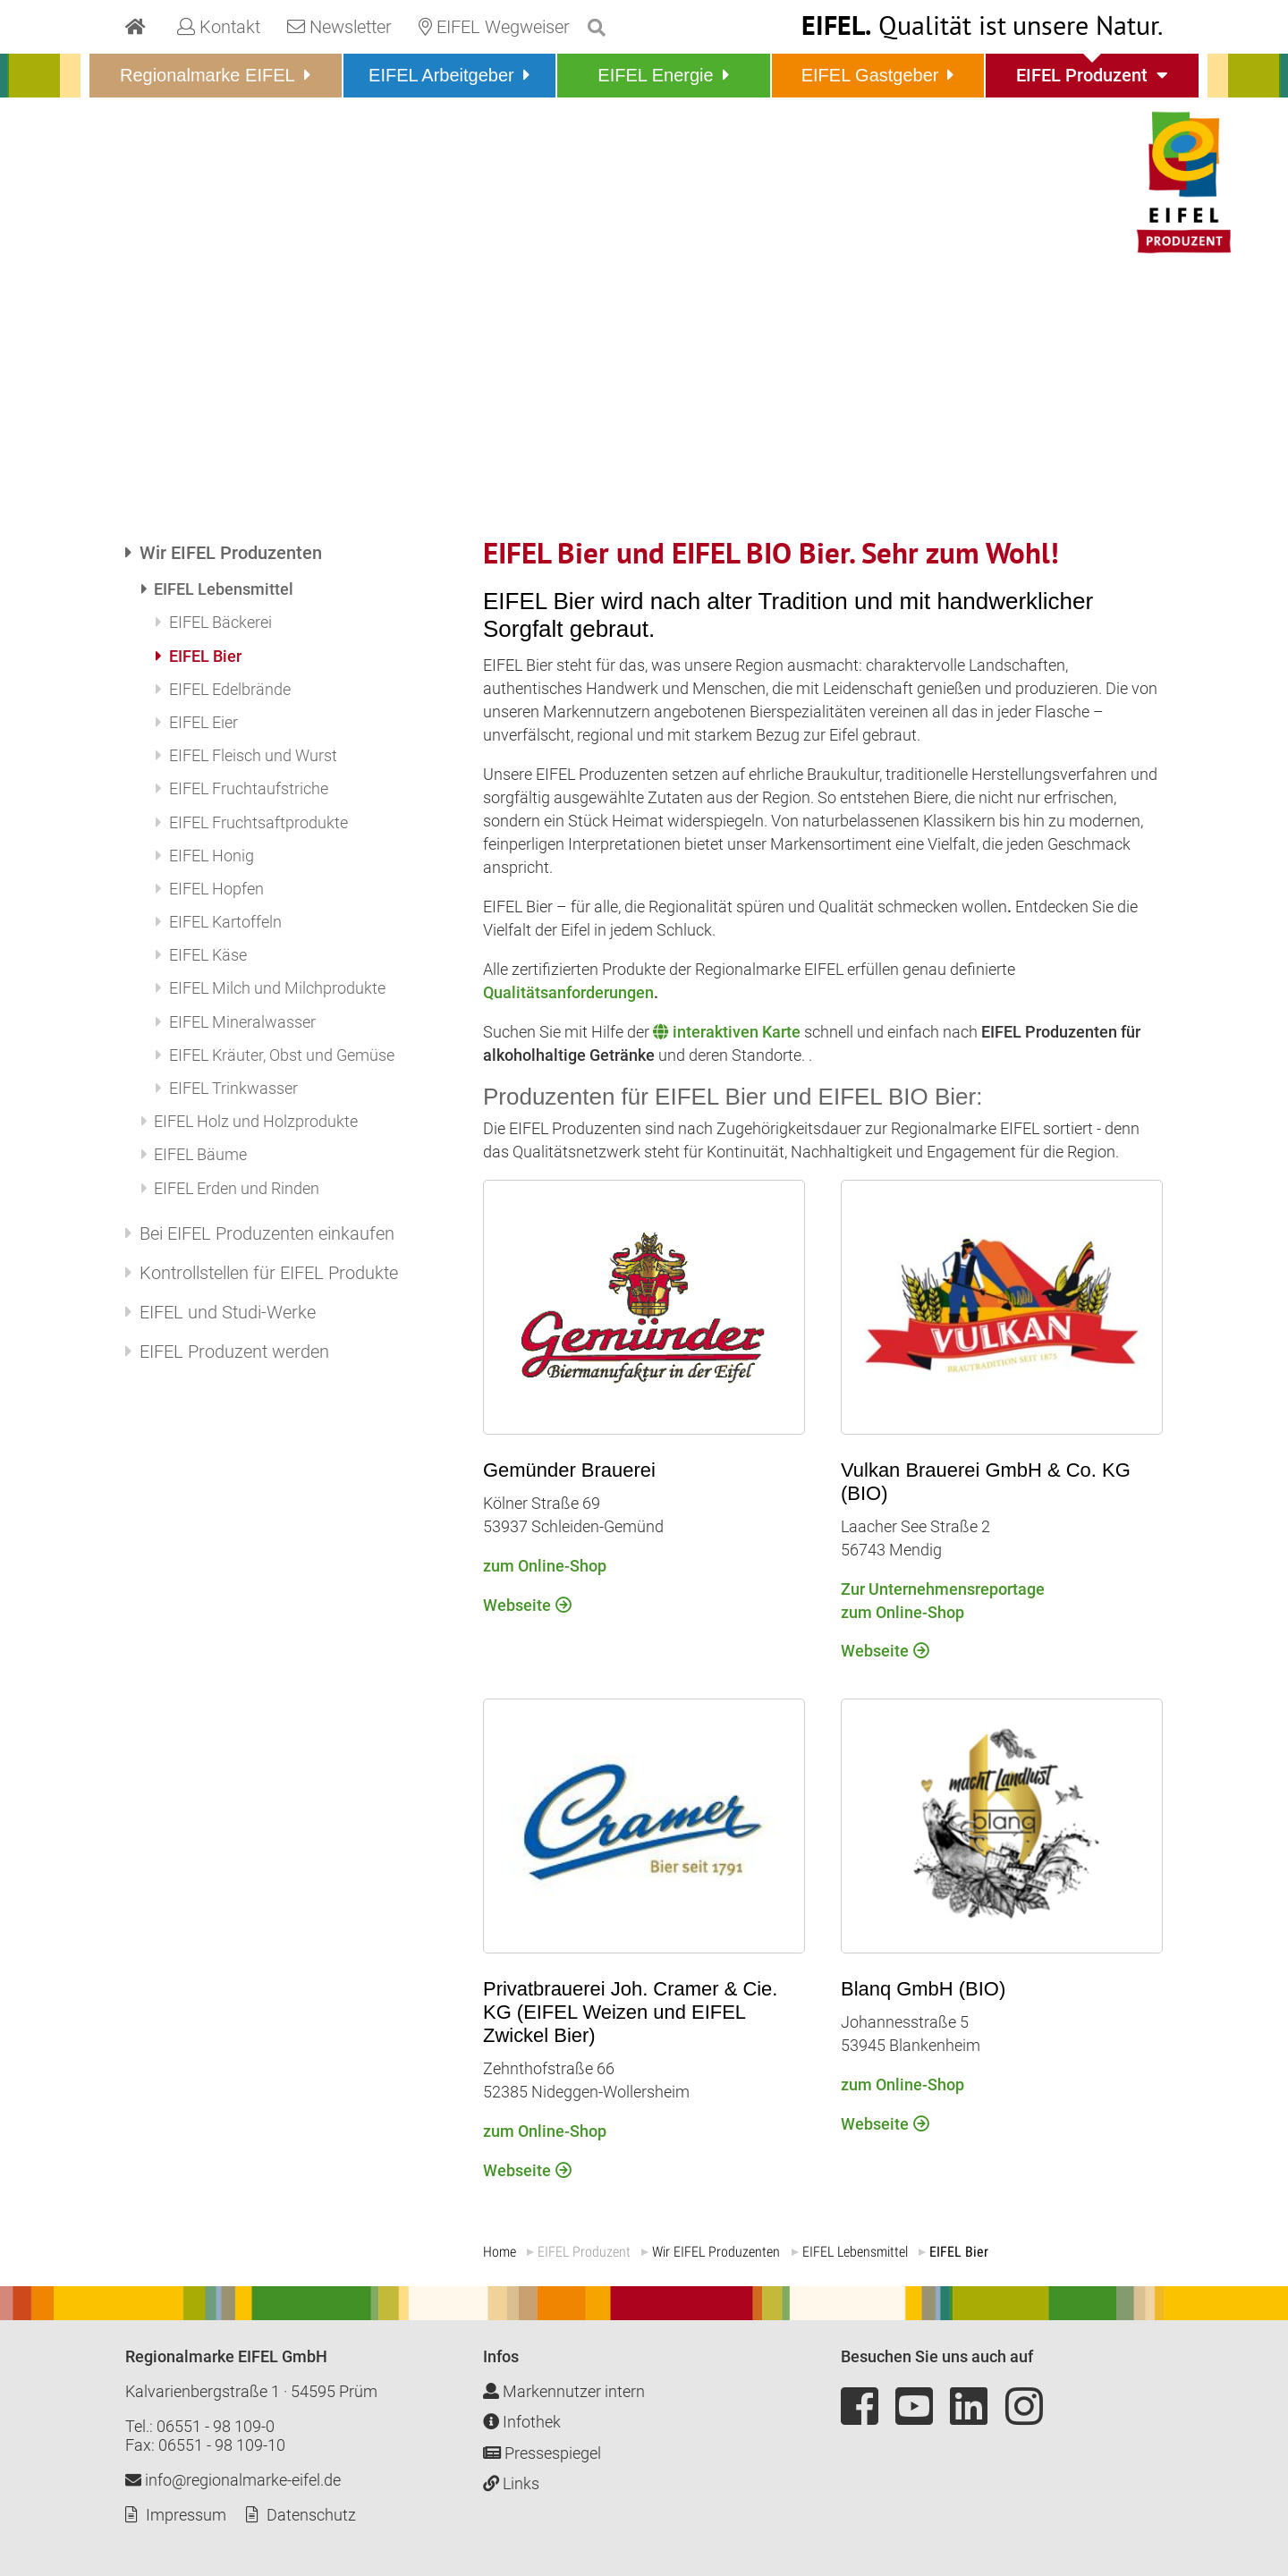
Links (511, 2483)
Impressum (186, 2514)
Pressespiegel (542, 2453)
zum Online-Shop (902, 1612)
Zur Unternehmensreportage (943, 1589)
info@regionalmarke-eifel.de (233, 2479)
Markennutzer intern (564, 2391)
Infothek (522, 2421)
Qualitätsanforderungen (568, 992)
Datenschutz (311, 2514)
